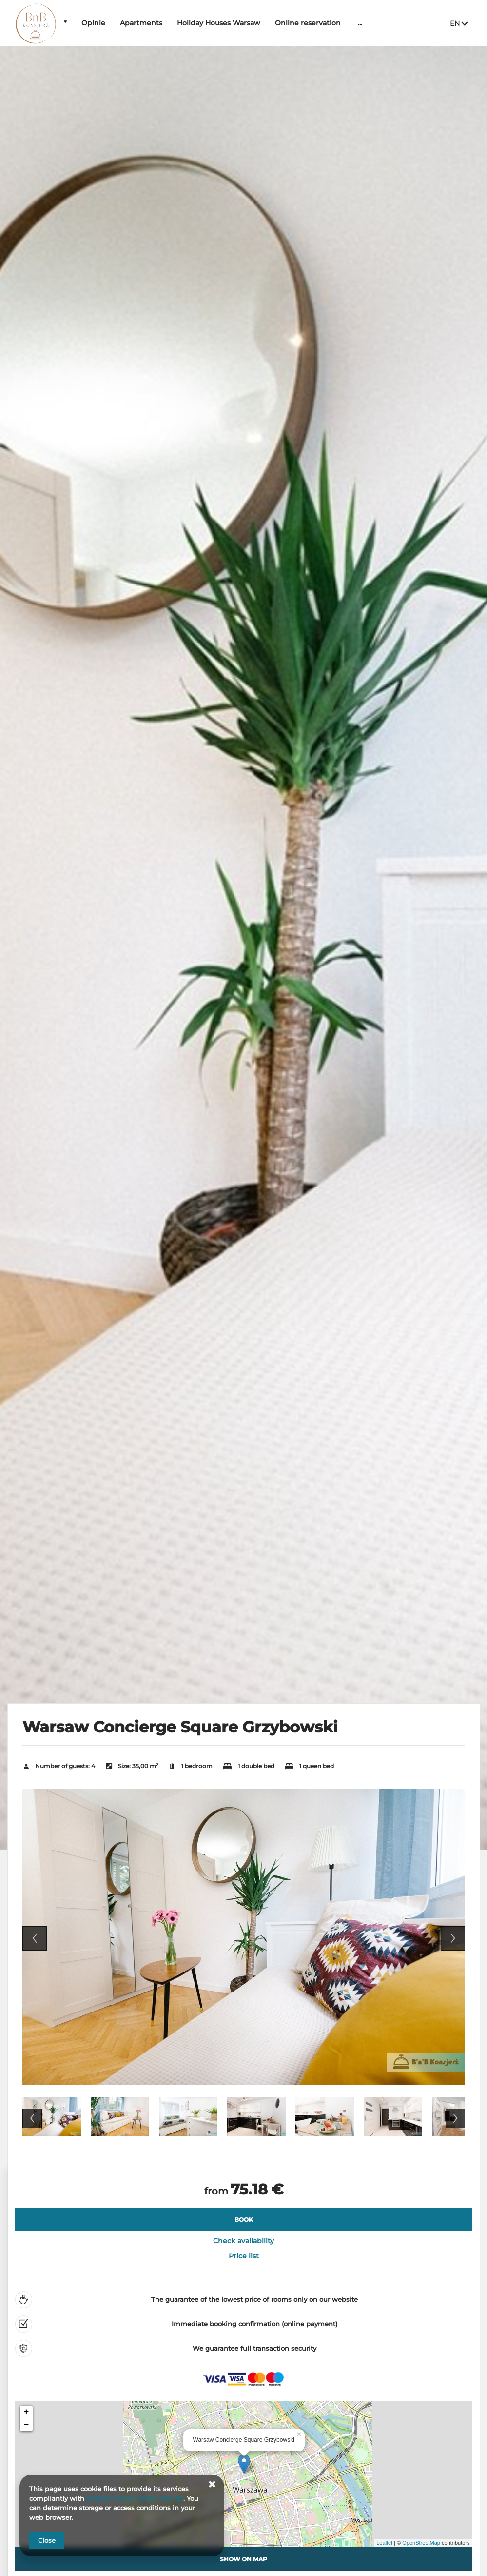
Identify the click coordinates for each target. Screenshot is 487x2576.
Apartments (171, 23)
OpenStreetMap (421, 2543)
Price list (244, 2256)
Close (47, 2540)
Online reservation (337, 23)
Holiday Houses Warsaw (248, 23)
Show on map (243, 2559)
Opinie (123, 23)
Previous (34, 1938)
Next (453, 1938)
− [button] (26, 2425)
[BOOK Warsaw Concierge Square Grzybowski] (243, 2219)
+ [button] (26, 2412)
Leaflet (384, 2543)
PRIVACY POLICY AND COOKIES (138, 2498)
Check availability (243, 2240)
